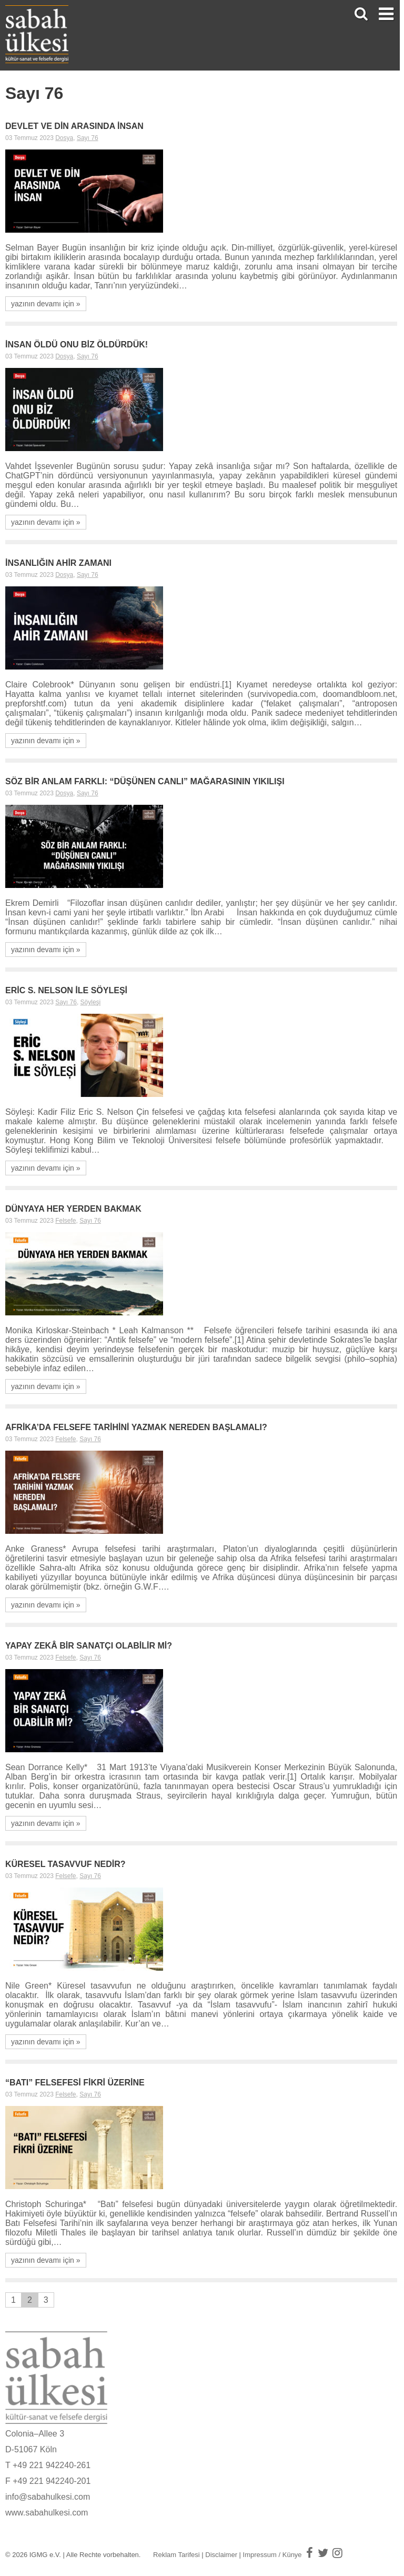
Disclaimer (221, 2555)
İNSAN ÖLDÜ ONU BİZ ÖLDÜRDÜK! (76, 344)
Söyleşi (90, 1002)
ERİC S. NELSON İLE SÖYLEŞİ (66, 990)
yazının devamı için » (45, 303)
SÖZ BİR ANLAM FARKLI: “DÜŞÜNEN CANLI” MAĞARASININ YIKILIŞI (145, 781)
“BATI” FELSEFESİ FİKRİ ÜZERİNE (75, 2082)
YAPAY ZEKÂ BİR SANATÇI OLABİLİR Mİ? (88, 1645)
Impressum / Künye (272, 2555)
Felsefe (65, 1220)
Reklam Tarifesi (176, 2555)
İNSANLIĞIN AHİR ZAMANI (58, 562)
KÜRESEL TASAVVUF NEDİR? (65, 1864)
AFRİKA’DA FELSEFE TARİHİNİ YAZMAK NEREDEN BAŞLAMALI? (136, 1427)
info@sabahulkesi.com (47, 2496)
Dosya (64, 138)
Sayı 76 (87, 138)
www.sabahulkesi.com (46, 2512)
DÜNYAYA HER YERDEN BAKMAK (73, 1208)
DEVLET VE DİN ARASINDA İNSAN (74, 126)
